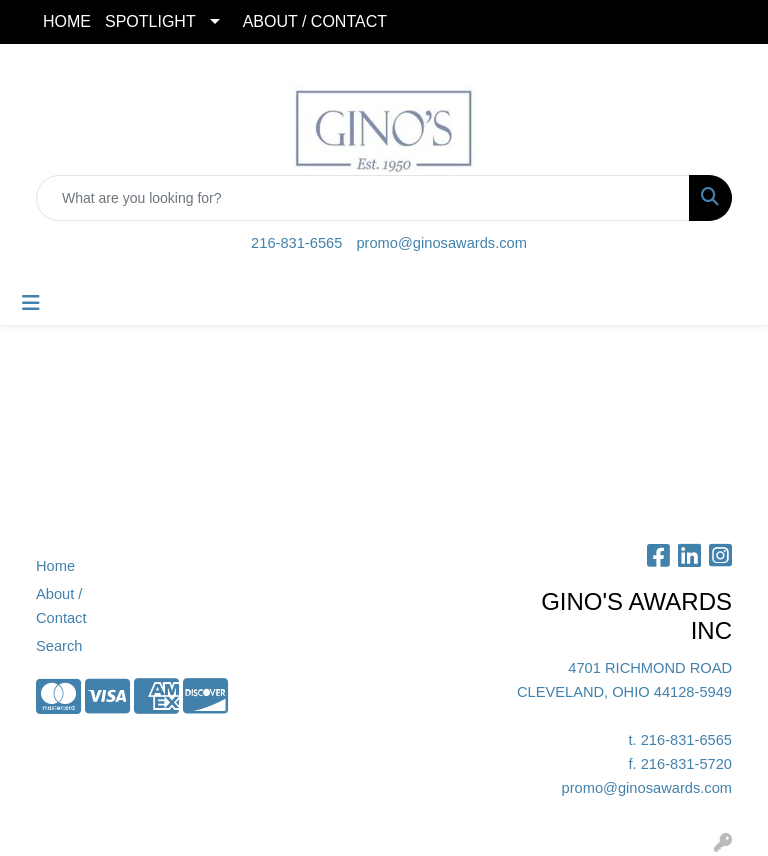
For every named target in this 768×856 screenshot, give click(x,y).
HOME (67, 21)
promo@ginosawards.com (441, 243)
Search (59, 646)
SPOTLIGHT (150, 21)
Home (55, 566)
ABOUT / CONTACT (315, 21)
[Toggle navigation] (31, 303)
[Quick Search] (363, 198)
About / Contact (61, 606)
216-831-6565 (296, 243)
